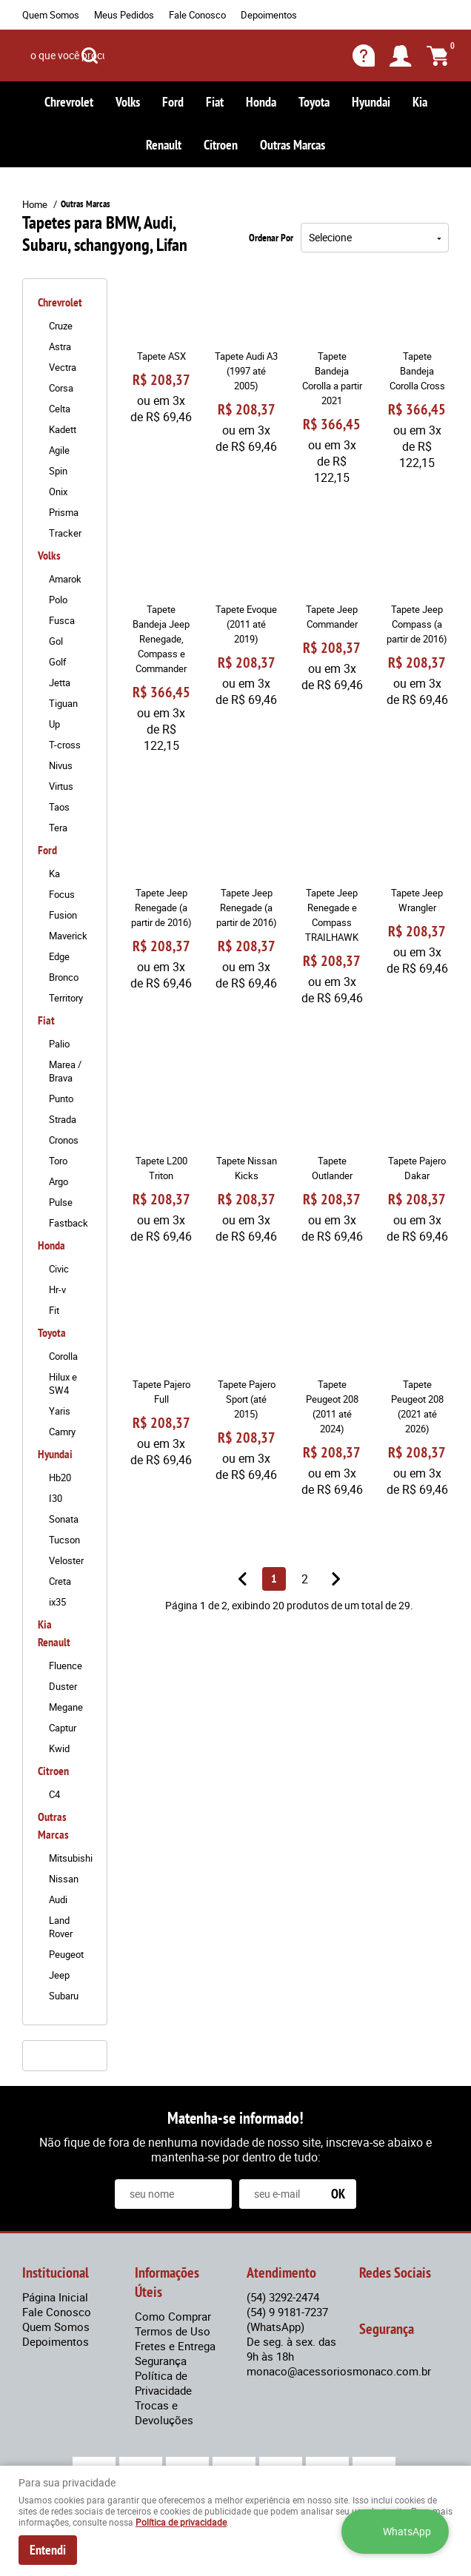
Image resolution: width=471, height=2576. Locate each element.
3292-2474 (283, 2297)
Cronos (63, 1140)
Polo (58, 599)
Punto (61, 1098)
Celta (59, 408)
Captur (62, 1727)
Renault (163, 144)
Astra (60, 346)
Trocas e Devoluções (164, 2412)
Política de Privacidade (163, 2383)
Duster (63, 1686)
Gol (56, 641)
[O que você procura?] (89, 55)
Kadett (62, 429)
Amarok (65, 579)
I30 (55, 1498)
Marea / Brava (65, 1071)
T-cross (65, 744)
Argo (58, 1181)
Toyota (314, 101)
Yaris (59, 1411)
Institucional (55, 2272)
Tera (58, 827)
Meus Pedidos (124, 14)
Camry (62, 1431)
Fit (54, 1310)
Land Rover (61, 1926)
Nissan (63, 1878)
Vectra (62, 367)
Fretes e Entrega (175, 2345)
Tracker (65, 533)
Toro (58, 1160)
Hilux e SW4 (63, 1383)
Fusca (62, 620)
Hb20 (60, 1477)
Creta (60, 1581)
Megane (66, 1707)
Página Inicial (55, 2297)
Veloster (66, 1560)
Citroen (221, 144)
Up (54, 724)
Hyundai (371, 101)
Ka (54, 873)
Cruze (61, 325)
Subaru (63, 1995)
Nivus (61, 765)
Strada (62, 1119)
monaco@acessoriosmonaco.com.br (339, 2371)
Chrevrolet (68, 101)
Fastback (68, 1223)
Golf (58, 661)
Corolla (63, 1356)
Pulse (61, 1202)
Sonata (63, 1519)
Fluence (65, 1665)
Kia (419, 101)
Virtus (61, 786)
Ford (173, 101)
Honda (261, 101)
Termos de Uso (172, 2331)
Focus (62, 894)
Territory (66, 997)
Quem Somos (50, 14)
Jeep (59, 1975)
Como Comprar (173, 2316)
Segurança (161, 2360)
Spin (58, 470)
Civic (59, 1268)
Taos (59, 807)
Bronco (63, 977)
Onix (58, 491)
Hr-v (57, 1289)
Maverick (68, 935)
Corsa (61, 388)
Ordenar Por (271, 237)
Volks (128, 101)
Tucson (64, 1539)
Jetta (59, 682)
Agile (59, 450)
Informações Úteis (167, 2282)
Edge (59, 956)
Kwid (59, 1748)
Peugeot (66, 1954)
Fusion (63, 915)
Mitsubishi (70, 1858)
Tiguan (63, 703)
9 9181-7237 (287, 2319)
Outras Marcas (292, 144)
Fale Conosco (197, 14)
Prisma (63, 512)
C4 (54, 1794)
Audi (58, 1899)
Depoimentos (269, 14)
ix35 (57, 1602)
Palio (59, 1043)
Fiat (215, 101)
